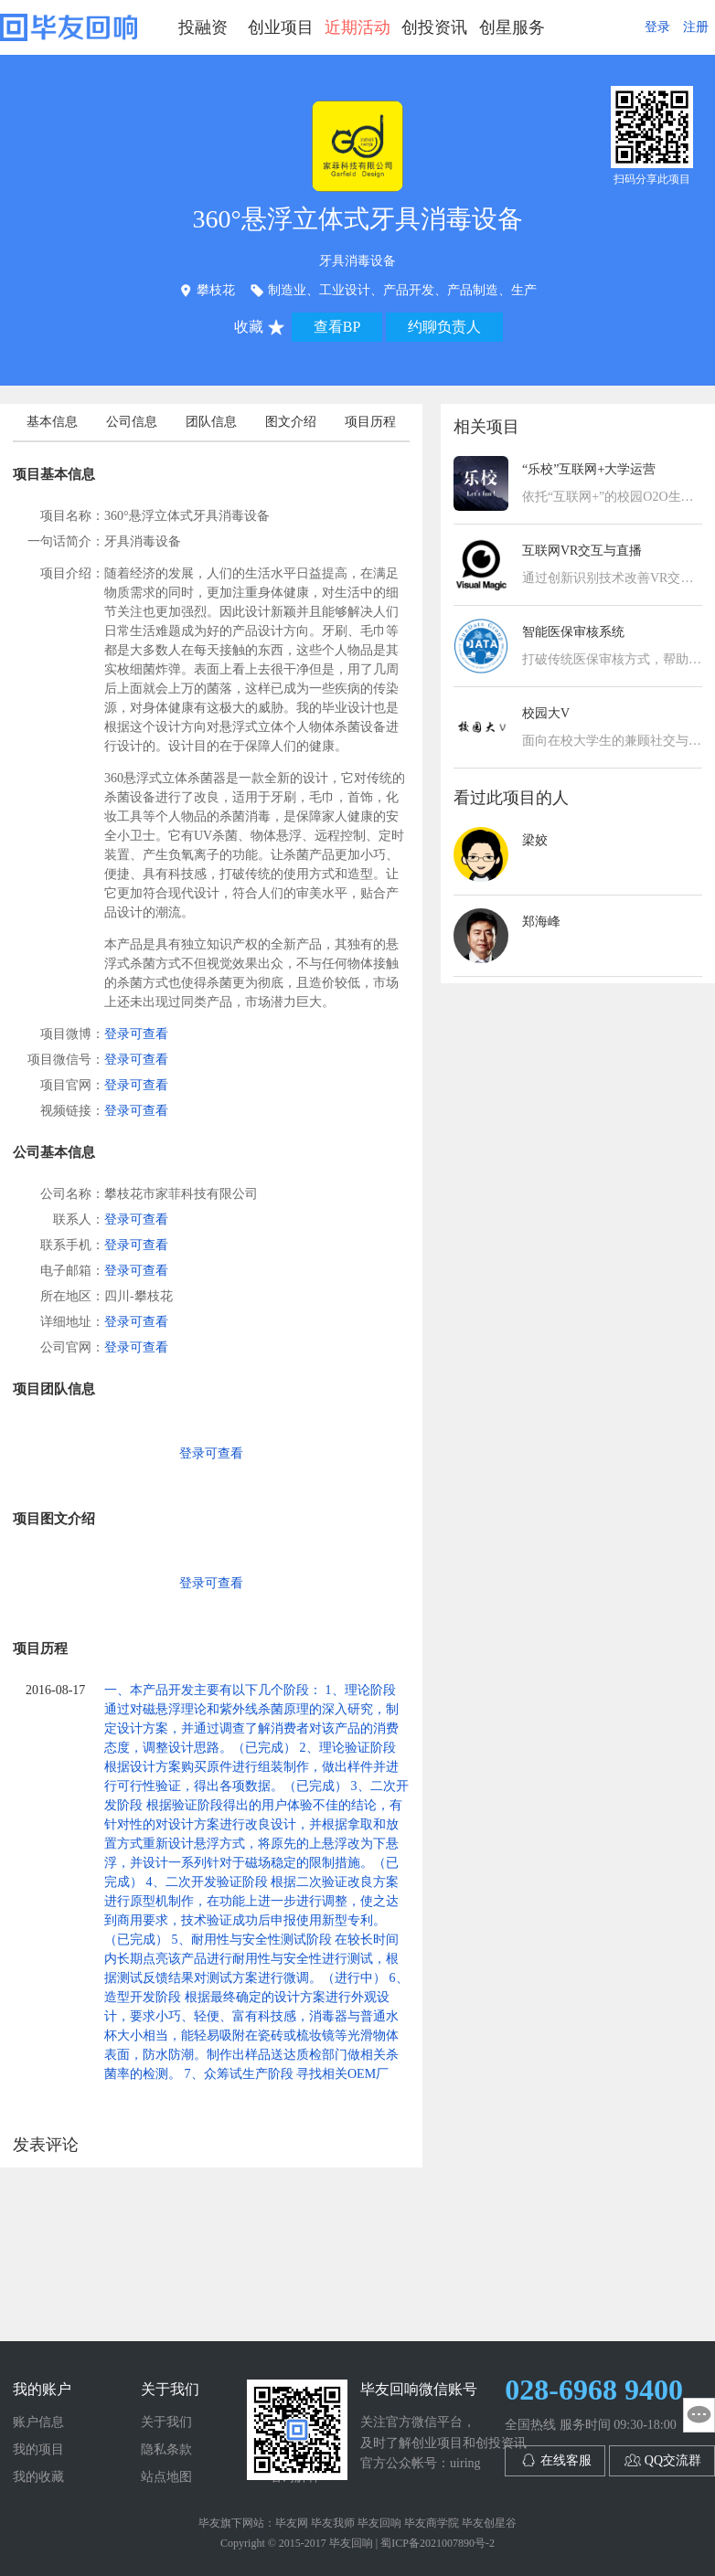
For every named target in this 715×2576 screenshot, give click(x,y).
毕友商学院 (431, 2523)
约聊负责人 (444, 326)
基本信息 (52, 422)
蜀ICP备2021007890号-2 (437, 2543)
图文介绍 (290, 422)
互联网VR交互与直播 (582, 550)
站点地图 (166, 2477)
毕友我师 (333, 2523)
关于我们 (166, 2422)
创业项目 (281, 27)
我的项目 (38, 2449)
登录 (657, 27)
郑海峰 (541, 921)
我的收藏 (38, 2477)
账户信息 (38, 2422)
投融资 (203, 27)
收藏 (248, 326)
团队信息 (211, 422)
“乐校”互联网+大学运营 (589, 469)
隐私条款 (166, 2449)
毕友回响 (68, 27)
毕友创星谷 (489, 2523)
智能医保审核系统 (573, 632)
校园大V (546, 713)
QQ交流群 (673, 2460)
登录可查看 (136, 1034)
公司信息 (131, 422)
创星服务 (512, 27)
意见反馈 (699, 2415)
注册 (696, 27)
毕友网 (291, 2523)
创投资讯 (434, 27)
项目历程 (370, 422)
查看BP (337, 326)
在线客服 (566, 2460)
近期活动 (357, 27)
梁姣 (535, 840)
